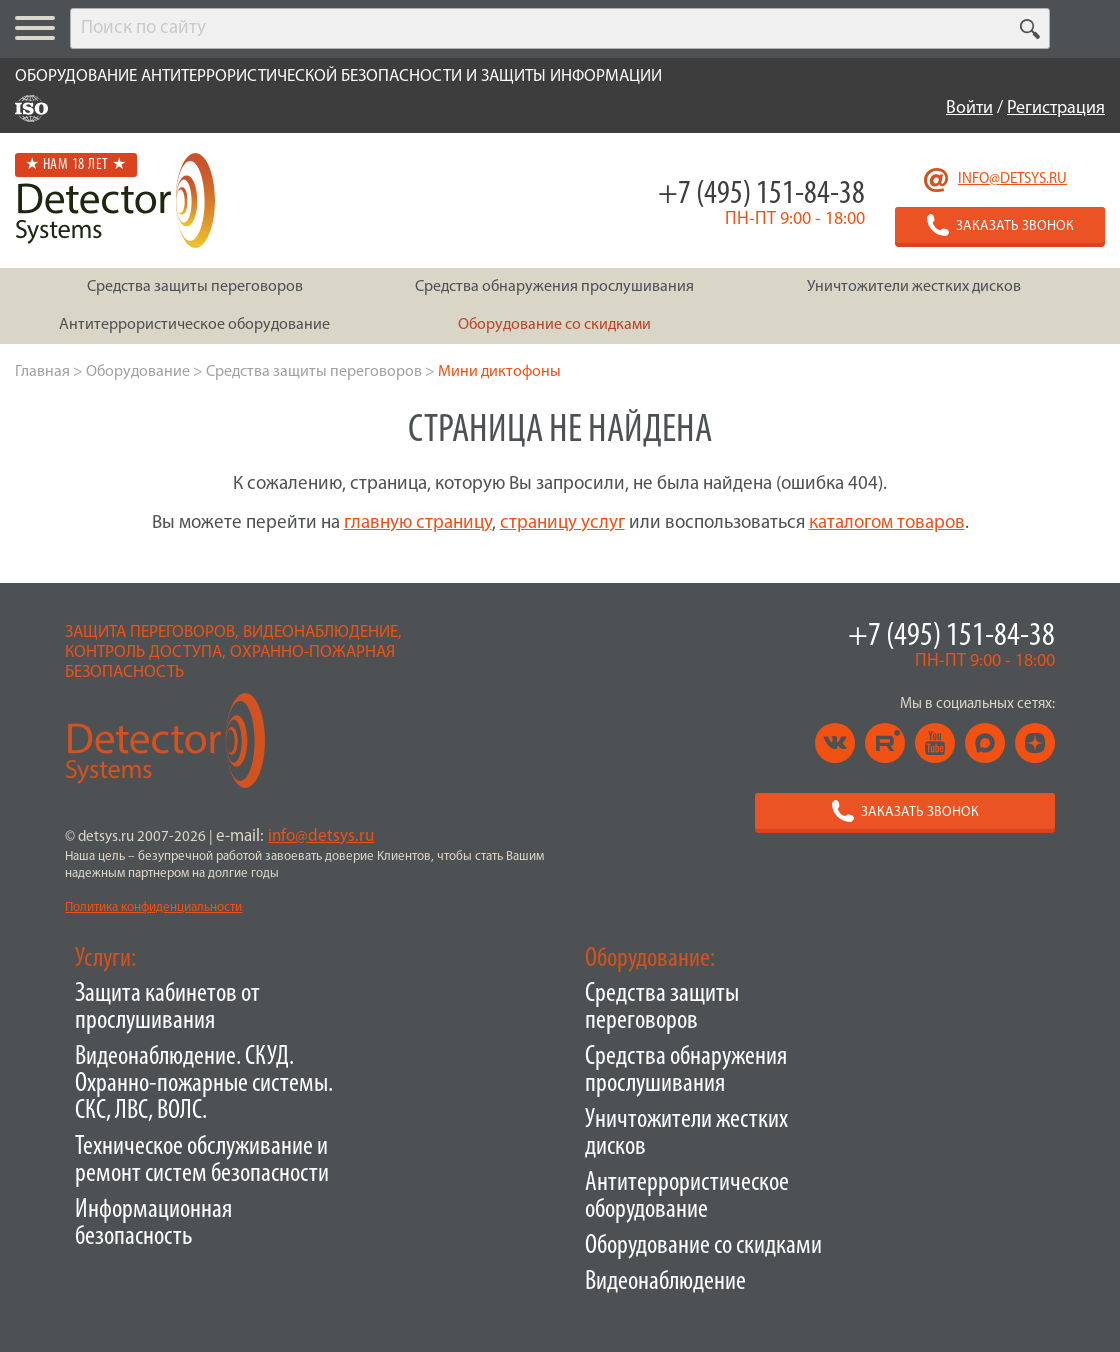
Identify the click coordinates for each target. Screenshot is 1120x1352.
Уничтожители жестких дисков (686, 1134)
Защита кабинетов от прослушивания (167, 1008)
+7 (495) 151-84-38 (761, 194)
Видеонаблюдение (665, 1282)
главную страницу (418, 523)
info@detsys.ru (1012, 179)
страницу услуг (562, 523)
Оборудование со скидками (703, 1246)
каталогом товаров (887, 523)
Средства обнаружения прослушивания (686, 1071)
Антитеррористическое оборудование (687, 1197)
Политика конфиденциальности (153, 907)
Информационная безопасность (153, 1224)
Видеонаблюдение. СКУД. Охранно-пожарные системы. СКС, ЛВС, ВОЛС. (204, 1084)
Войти (969, 108)
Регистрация (1056, 108)
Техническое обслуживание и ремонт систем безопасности (202, 1161)
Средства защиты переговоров (662, 1008)
